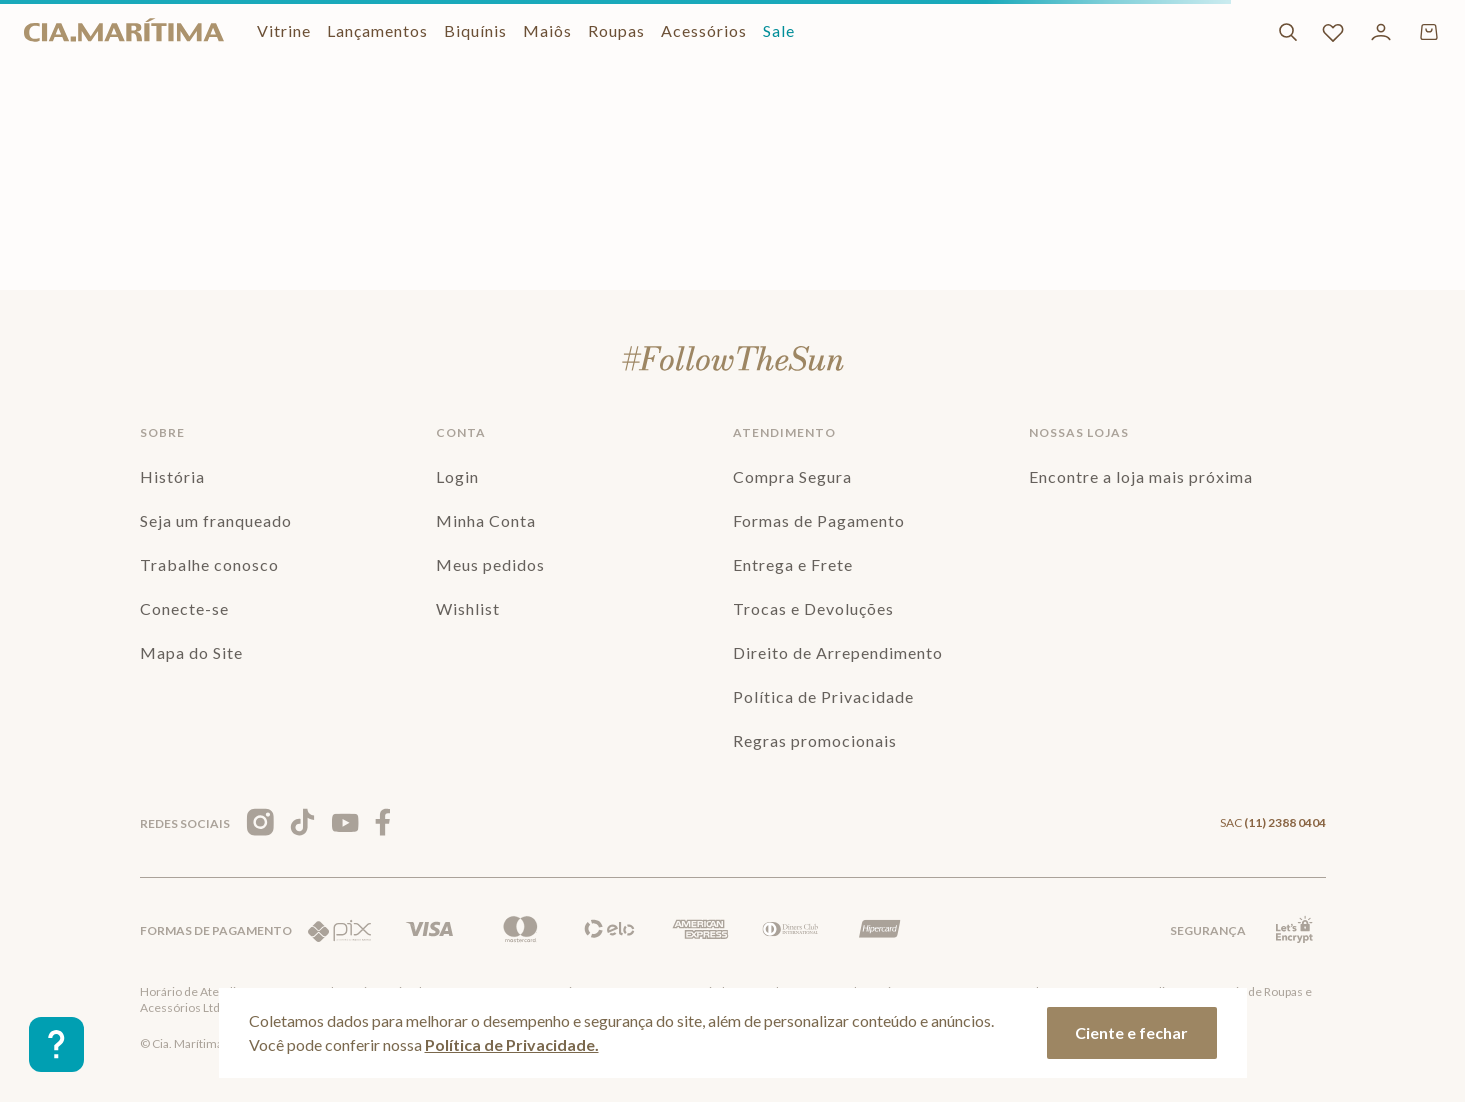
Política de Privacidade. (512, 1044)
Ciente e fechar (1131, 1032)
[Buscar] (1288, 32)
